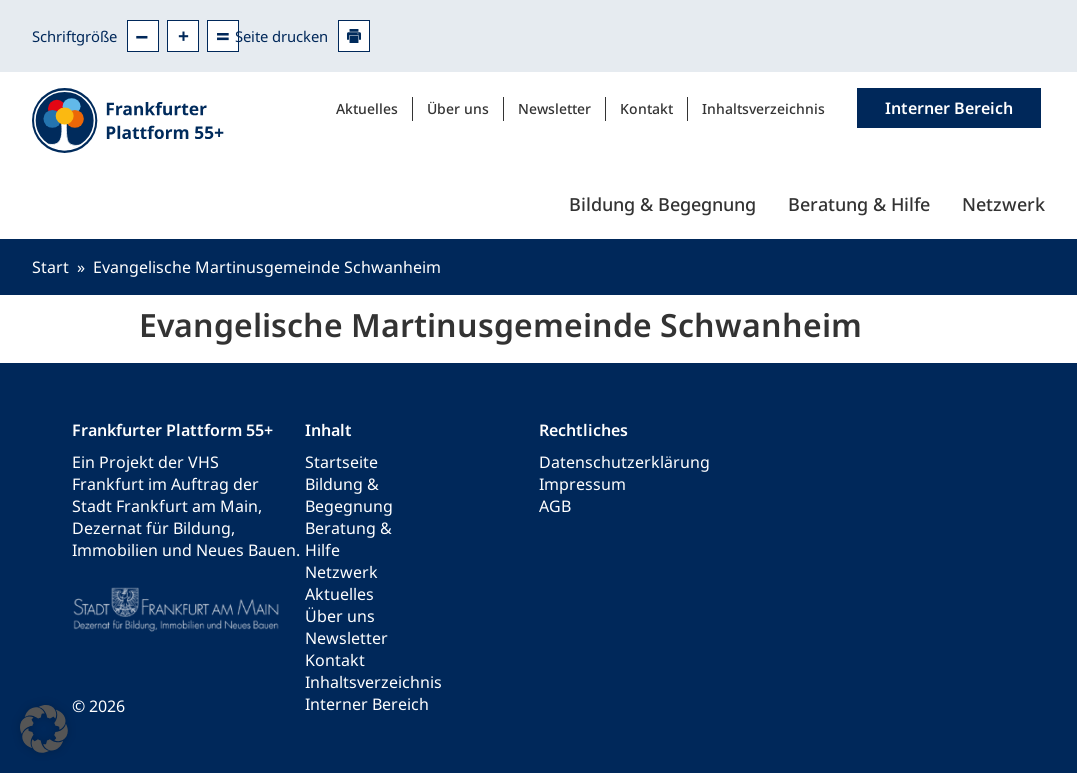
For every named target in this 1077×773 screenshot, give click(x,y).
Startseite (341, 462)
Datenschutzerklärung (624, 462)
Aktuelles (367, 108)
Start (50, 267)
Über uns (458, 108)
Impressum (582, 484)
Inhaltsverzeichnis (763, 108)
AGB (555, 506)
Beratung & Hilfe (859, 204)
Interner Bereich (367, 704)
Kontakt (646, 108)
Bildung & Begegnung (662, 204)
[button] (44, 729)
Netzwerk (1003, 204)
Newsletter (554, 108)
